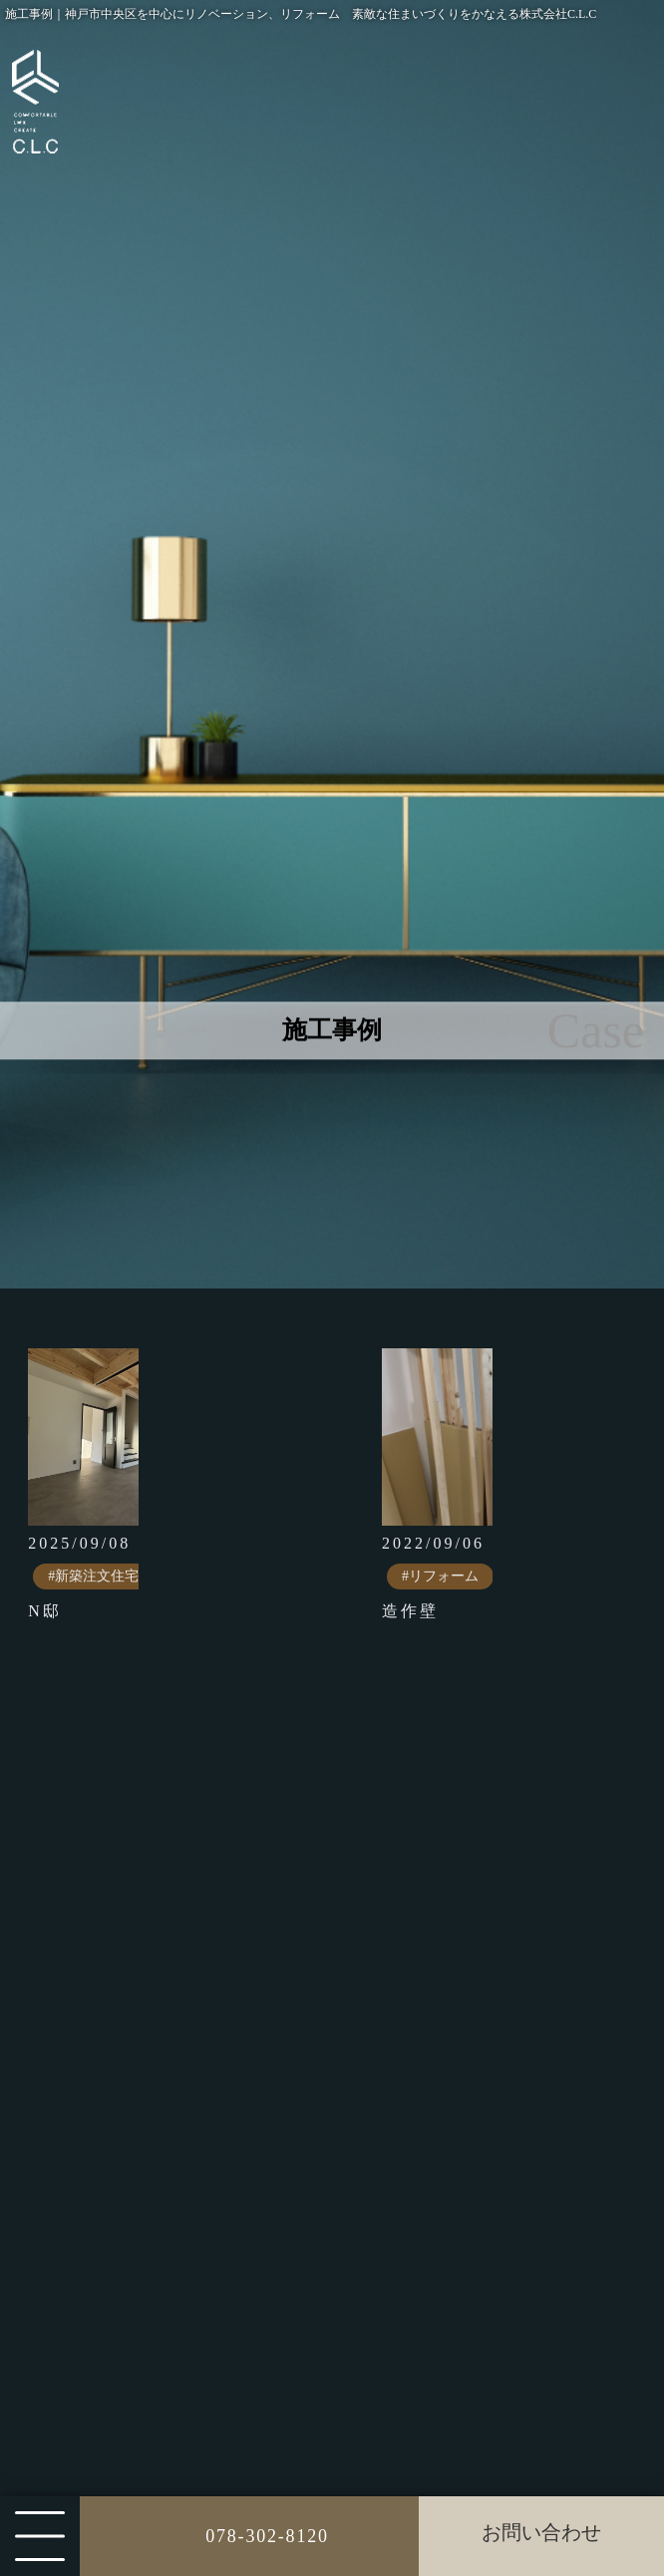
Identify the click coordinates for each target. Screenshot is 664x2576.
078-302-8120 (267, 2536)
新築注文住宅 (161, 2067)
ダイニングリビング (185, 2464)
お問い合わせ (541, 2532)
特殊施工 (145, 2230)
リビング (145, 2424)
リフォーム (153, 2149)
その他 (138, 2271)
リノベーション (169, 2189)
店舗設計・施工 (169, 2108)
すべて (138, 2026)
